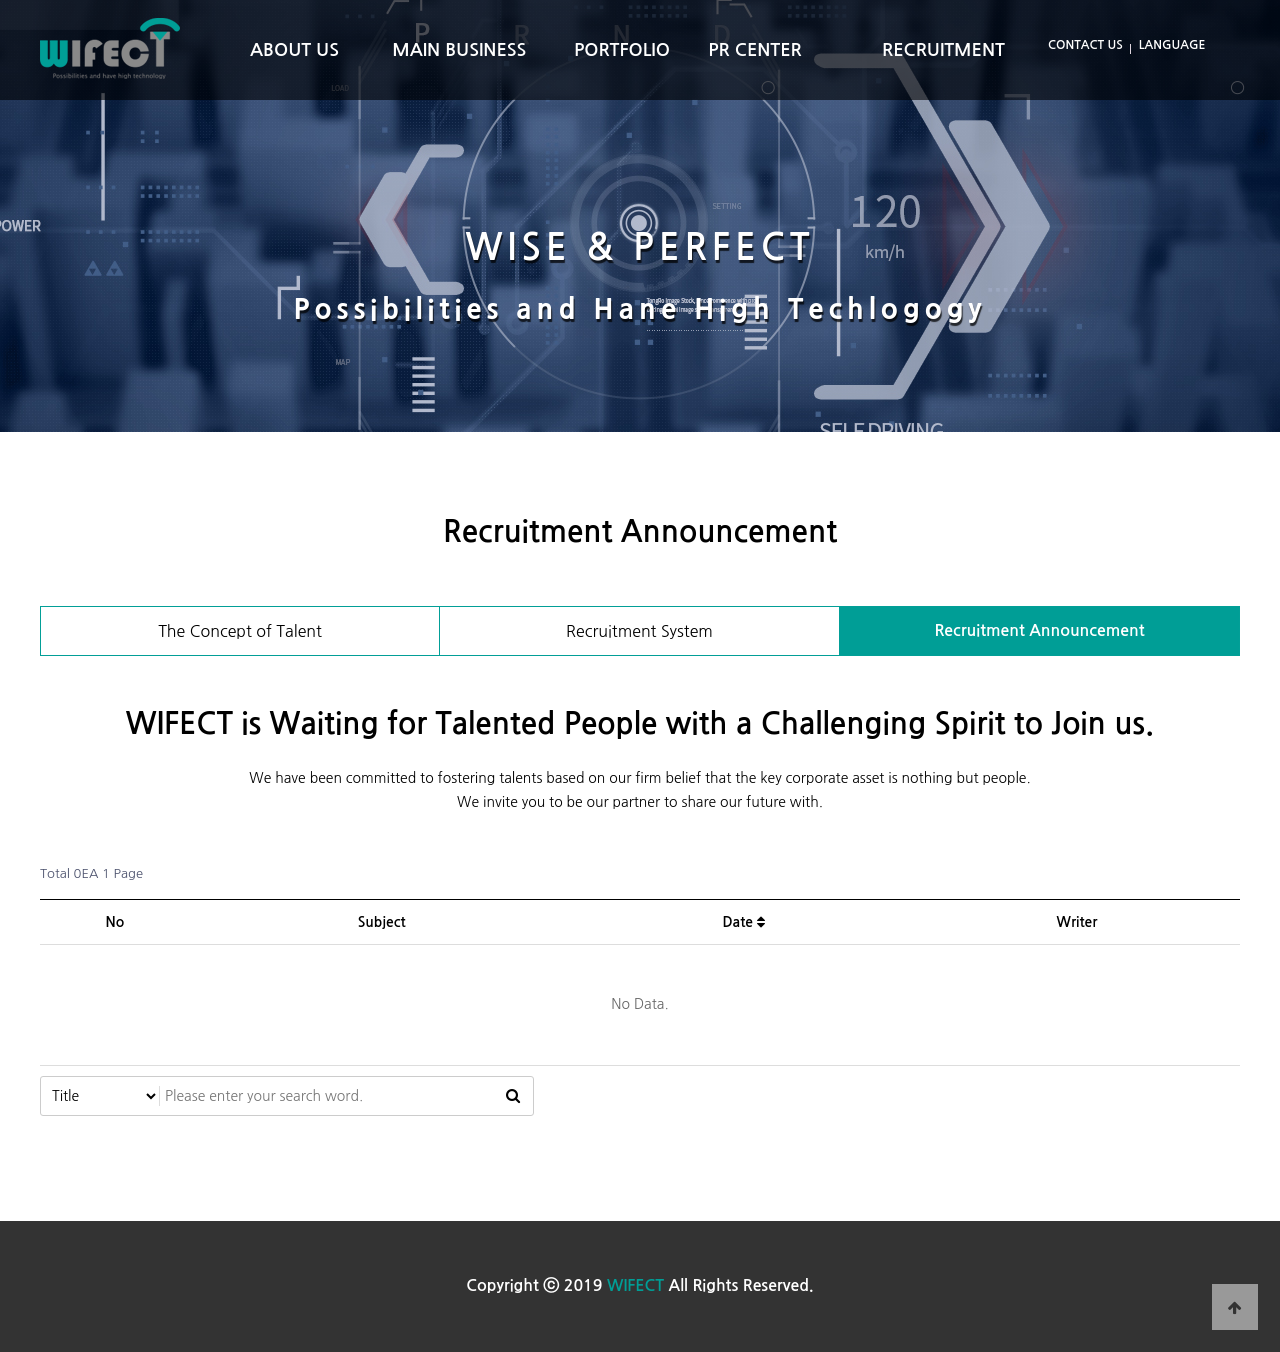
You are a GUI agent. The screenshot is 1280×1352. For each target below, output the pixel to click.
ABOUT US (294, 50)
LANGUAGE (1172, 45)
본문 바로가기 (0, 0)
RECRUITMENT (943, 50)
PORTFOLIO (622, 50)
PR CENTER (755, 50)
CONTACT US (1085, 45)
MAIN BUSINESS (459, 50)
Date (743, 922)
